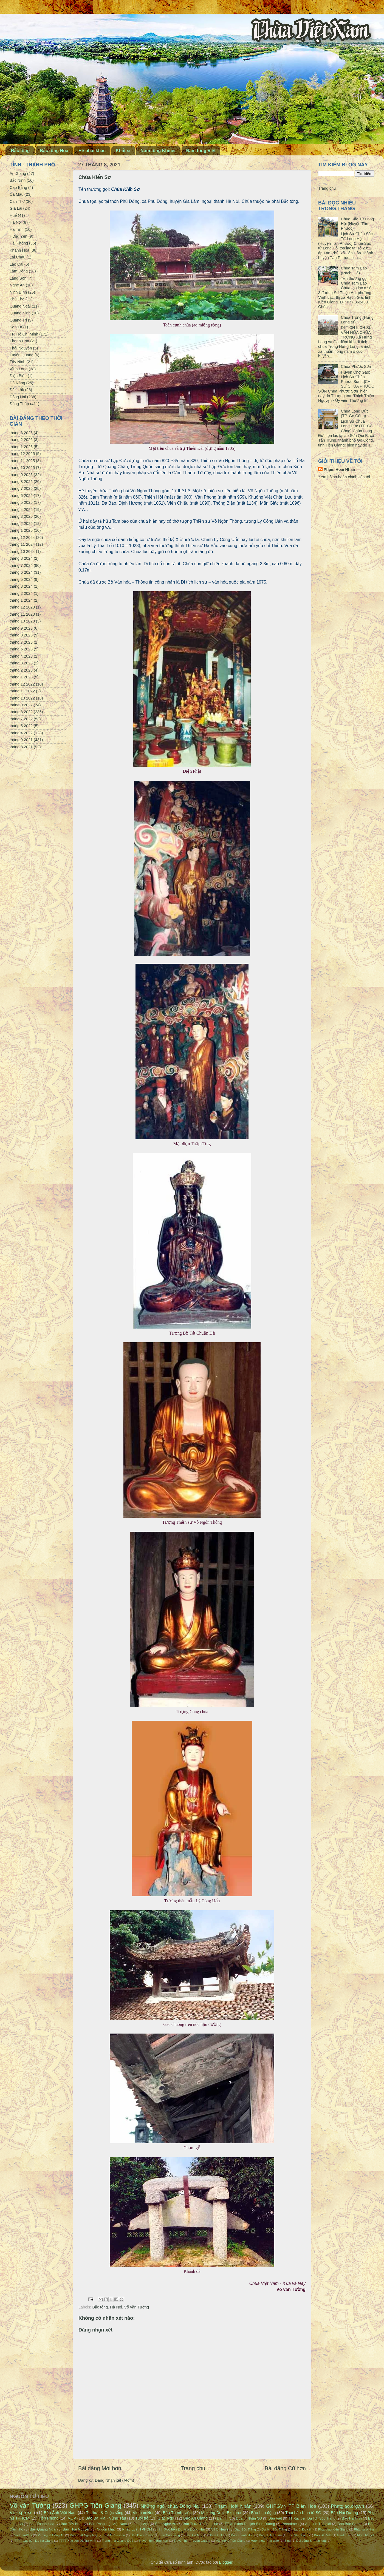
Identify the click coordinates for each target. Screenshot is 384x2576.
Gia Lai (16, 208)
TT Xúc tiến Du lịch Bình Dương (250, 2524)
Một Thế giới (365, 2535)
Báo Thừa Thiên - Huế (200, 2524)
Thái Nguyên (21, 348)
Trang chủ (193, 2468)
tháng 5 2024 (21, 579)
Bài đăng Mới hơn (99, 2468)
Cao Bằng (18, 187)
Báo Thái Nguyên (76, 2529)
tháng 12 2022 (22, 684)
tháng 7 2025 (21, 488)
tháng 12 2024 (22, 537)
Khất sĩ (123, 150)
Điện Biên (18, 376)
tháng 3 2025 (21, 516)
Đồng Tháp (19, 404)
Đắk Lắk (17, 390)
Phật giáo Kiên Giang (333, 2529)
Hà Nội (116, 2307)
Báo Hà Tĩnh (352, 2518)
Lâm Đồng (19, 271)
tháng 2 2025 (21, 523)
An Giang (18, 173)
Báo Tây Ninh (72, 2524)
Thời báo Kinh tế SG (303, 2512)
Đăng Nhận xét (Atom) (114, 2480)
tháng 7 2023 (21, 642)
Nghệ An (17, 285)
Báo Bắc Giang (349, 2524)
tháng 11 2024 (22, 544)
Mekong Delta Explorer (221, 2512)
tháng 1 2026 (21, 447)
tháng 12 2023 (22, 607)
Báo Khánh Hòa (242, 2535)
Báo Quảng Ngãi (43, 2529)
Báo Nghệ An (165, 2524)
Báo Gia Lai (217, 2535)
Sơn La (16, 327)
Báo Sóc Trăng (245, 2529)
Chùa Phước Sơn (356, 366)
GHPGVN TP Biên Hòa (291, 2506)
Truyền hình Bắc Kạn (153, 2540)
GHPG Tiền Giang (96, 2505)
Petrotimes (290, 2524)
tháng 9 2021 (21, 740)
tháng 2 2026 (21, 439)
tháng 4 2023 (21, 656)
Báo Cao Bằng (169, 2535)
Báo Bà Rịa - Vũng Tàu (105, 2518)
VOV (72, 2518)
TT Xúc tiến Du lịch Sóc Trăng (311, 2518)
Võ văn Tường (136, 2307)
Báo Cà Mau (194, 2535)
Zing (287, 2540)
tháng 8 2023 (21, 635)
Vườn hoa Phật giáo (265, 2540)
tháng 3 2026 (21, 433)
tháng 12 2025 (22, 453)
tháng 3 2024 (21, 586)
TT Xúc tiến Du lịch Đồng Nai (182, 2529)
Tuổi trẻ (141, 2518)
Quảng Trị (18, 320)
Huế (13, 215)
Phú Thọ (17, 299)
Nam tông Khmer (158, 150)
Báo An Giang (195, 2518)
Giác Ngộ (166, 2518)
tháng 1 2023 (21, 677)
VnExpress (21, 2512)
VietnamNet (143, 2512)
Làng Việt (141, 2524)
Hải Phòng (19, 243)
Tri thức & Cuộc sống (104, 2512)
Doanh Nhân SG (249, 2518)
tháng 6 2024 (21, 572)
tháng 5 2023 (21, 649)
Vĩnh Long (19, 369)
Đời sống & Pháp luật (311, 2540)
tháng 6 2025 (21, 495)
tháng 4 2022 (21, 733)
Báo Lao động (263, 2512)
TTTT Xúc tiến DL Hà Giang (33, 2540)
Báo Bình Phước (142, 2535)
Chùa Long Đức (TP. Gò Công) (355, 413)
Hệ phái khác (92, 150)
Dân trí (222, 2518)
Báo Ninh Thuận (270, 2535)
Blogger (225, 2562)
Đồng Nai (18, 397)
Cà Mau (16, 194)
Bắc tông (20, 150)
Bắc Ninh (18, 180)
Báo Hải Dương (344, 2512)
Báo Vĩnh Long (297, 2535)
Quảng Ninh (20, 313)
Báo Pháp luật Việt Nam (108, 2524)
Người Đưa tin (302, 2529)
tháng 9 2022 (21, 705)
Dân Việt (275, 2518)
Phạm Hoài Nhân (339, 469)
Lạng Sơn (18, 278)
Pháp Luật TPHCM (137, 2529)
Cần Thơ (17, 201)
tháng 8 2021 (21, 747)
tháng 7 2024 (21, 565)
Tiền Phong (49, 2518)
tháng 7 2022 (21, 719)
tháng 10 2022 (22, 698)
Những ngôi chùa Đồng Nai (170, 2506)
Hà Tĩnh (17, 229)
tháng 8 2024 (21, 558)
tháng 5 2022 (21, 726)
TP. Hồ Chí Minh (24, 334)
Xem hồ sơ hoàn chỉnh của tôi (344, 477)
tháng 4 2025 (21, 509)
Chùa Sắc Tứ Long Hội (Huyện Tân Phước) (357, 224)
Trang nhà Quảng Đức (117, 2540)
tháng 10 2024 (22, 551)
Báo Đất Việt (323, 2535)
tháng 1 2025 (21, 530)
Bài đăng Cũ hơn (285, 2468)
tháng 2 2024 (21, 593)
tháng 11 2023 (22, 614)
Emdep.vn (344, 2535)
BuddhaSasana (114, 2535)
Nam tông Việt (201, 150)
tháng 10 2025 (22, 467)
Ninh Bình (18, 292)
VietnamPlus (23, 2535)
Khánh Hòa (19, 250)
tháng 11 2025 (22, 461)
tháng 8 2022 (21, 712)
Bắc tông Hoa (54, 150)
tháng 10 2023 (22, 621)
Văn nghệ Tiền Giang (230, 2540)
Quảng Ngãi (20, 306)
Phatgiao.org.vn (347, 2506)
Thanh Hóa (19, 341)
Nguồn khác (106, 2529)
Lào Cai (16, 264)
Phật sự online (364, 2529)
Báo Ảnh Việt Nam (60, 2512)
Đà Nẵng (17, 383)
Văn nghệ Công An (51, 2535)
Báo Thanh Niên (177, 2512)
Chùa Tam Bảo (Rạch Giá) (354, 270)
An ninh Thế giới (318, 2524)
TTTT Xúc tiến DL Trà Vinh (77, 2540)
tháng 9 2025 (21, 475)
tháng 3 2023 (21, 663)
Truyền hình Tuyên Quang (192, 2540)
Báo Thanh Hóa (41, 2524)
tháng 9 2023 (21, 628)
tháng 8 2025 (21, 481)
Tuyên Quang (21, 355)
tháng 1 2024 (21, 600)
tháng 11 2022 (22, 691)
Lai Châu (18, 257)
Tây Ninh (18, 362)
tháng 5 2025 (21, 502)
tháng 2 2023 (21, 670)
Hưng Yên (18, 236)
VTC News (219, 2529)
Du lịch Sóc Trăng (274, 2529)
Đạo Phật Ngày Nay (84, 2535)
